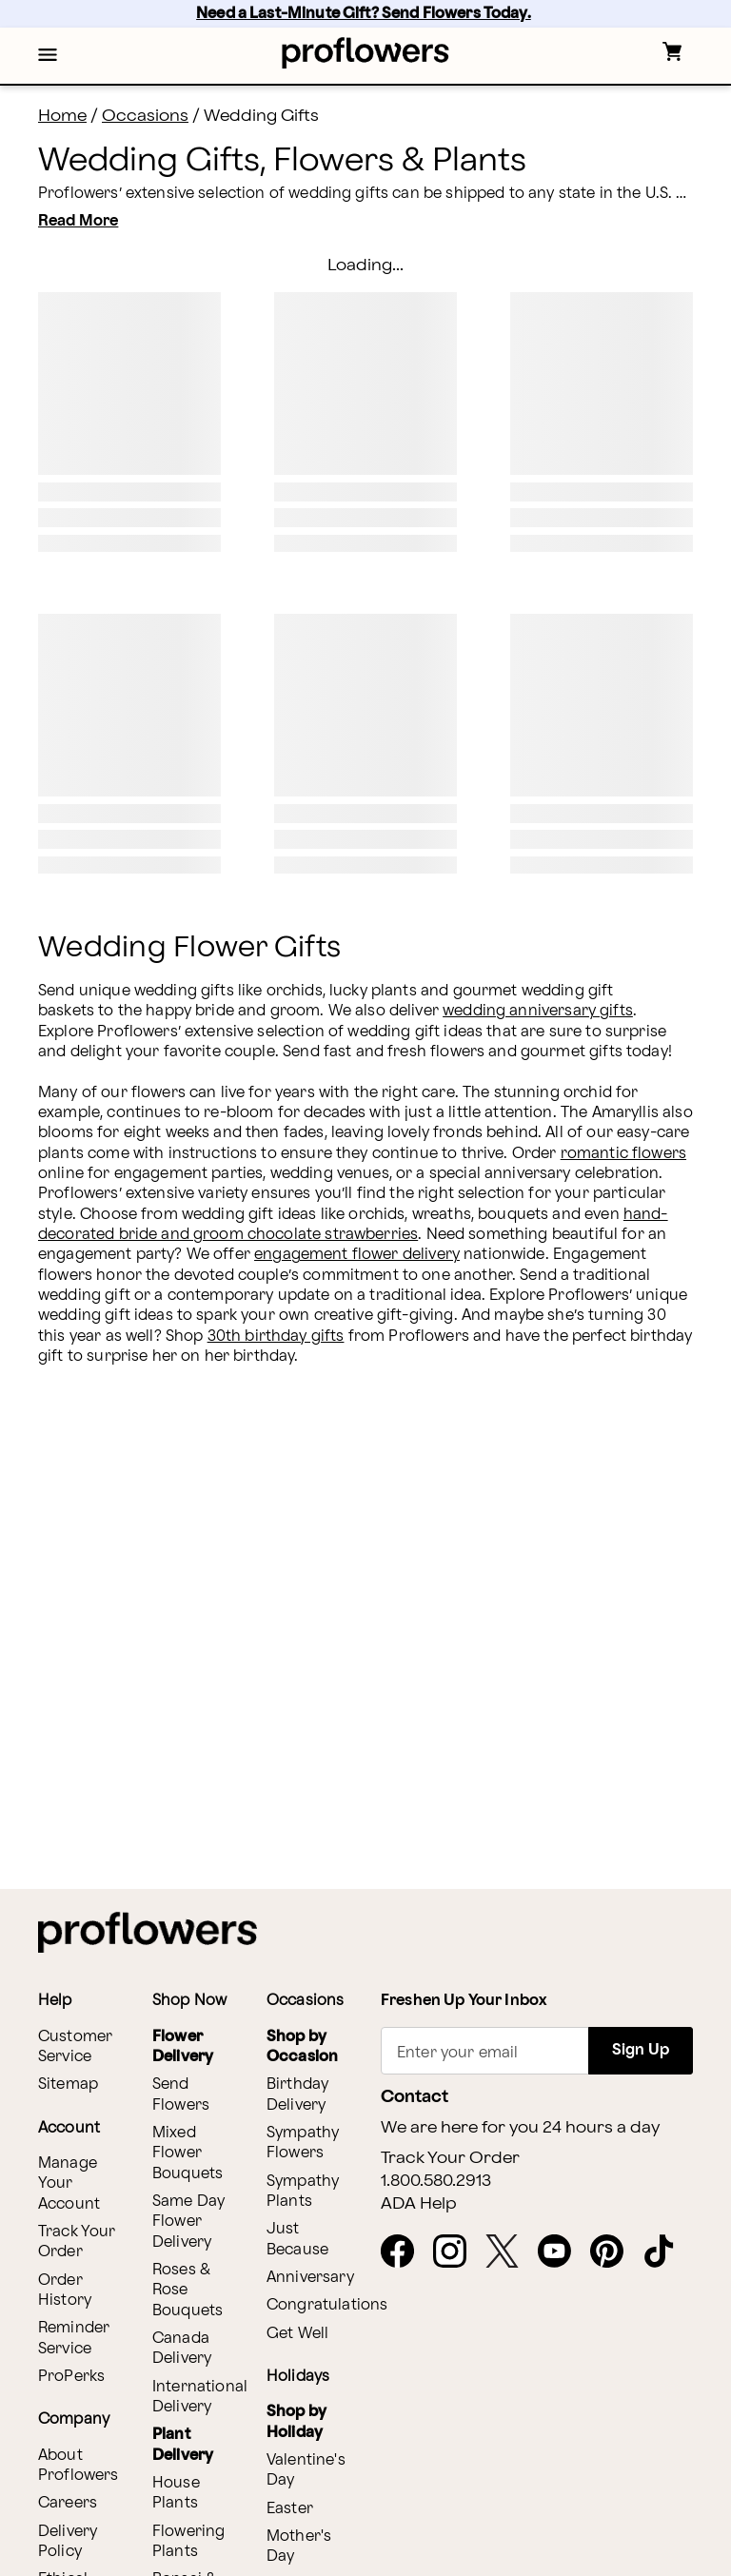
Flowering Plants (188, 2542)
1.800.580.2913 (436, 2181)
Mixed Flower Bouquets (187, 2153)
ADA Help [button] (419, 2204)
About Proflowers (78, 2465)
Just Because (297, 2239)
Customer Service (75, 2047)
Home (62, 116)
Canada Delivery (181, 2348)
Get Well (297, 2334)
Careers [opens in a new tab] (67, 2503)
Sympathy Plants (303, 2191)
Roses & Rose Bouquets (187, 2290)
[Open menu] (47, 56)
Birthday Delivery (297, 2094)
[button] (47, 56)
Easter (290, 2509)
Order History (64, 2290)
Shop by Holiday (296, 2422)
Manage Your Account (69, 2184)
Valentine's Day (306, 2470)
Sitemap (68, 2084)
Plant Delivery (182, 2445)
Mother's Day (299, 2546)
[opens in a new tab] (405, 2252)
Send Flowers (180, 2094)
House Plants (176, 2493)
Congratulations (327, 2305)
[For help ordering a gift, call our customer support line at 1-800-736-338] (366, 53)
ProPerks (71, 2377)
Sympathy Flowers (303, 2143)
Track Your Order (77, 2242)
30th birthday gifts (276, 1336)
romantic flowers (623, 1154)
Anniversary (310, 2278)
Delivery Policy (67, 2542)
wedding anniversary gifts (538, 1011)
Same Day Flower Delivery (188, 2222)
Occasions (145, 116)
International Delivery (199, 2397)
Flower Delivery (182, 2047)
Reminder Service (73, 2338)
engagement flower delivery (357, 1255)
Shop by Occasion (302, 2047)
